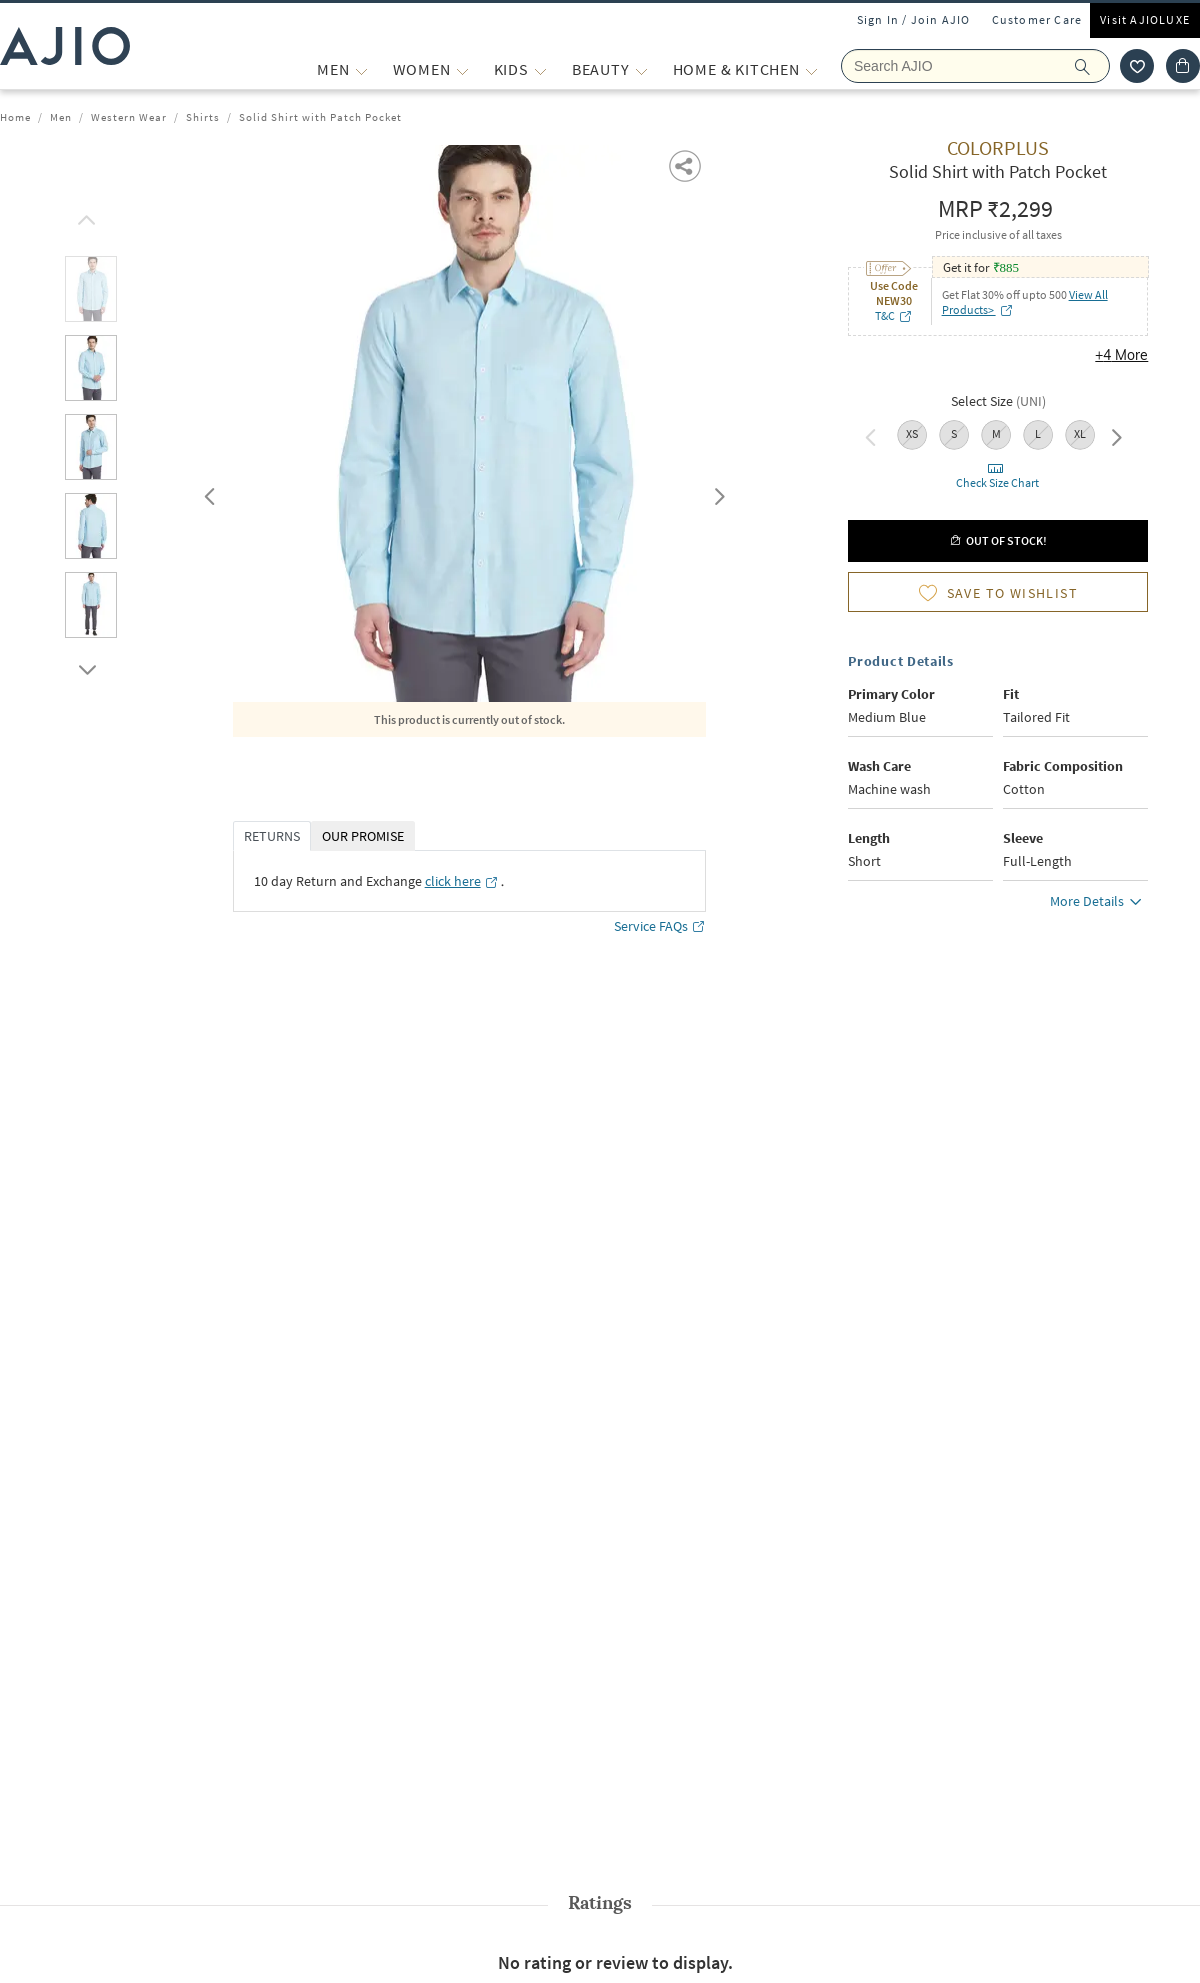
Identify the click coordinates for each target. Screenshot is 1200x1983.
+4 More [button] (1121, 355)
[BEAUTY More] (641, 69)
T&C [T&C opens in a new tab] (894, 315)
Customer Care (1037, 19)
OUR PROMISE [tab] (363, 836)
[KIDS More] (540, 69)
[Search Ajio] (975, 66)
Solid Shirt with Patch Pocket (320, 117)
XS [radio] (912, 433)
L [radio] (1038, 433)
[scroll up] (84, 215)
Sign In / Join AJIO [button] (914, 19)
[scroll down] (84, 665)
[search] (1092, 66)
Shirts (203, 117)
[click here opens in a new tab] (462, 881)
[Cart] (1183, 66)
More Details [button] (1099, 904)
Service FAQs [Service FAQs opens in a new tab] (660, 926)
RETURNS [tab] (272, 836)
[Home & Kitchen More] (811, 69)
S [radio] (954, 433)
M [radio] (996, 433)
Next (716, 492)
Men (61, 117)
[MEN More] (361, 69)
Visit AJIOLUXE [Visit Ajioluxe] (1145, 19)
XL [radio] (1080, 433)
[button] (686, 164)
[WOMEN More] (462, 69)
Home (15, 117)
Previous (207, 492)
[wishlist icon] (1137, 66)
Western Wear (129, 117)
